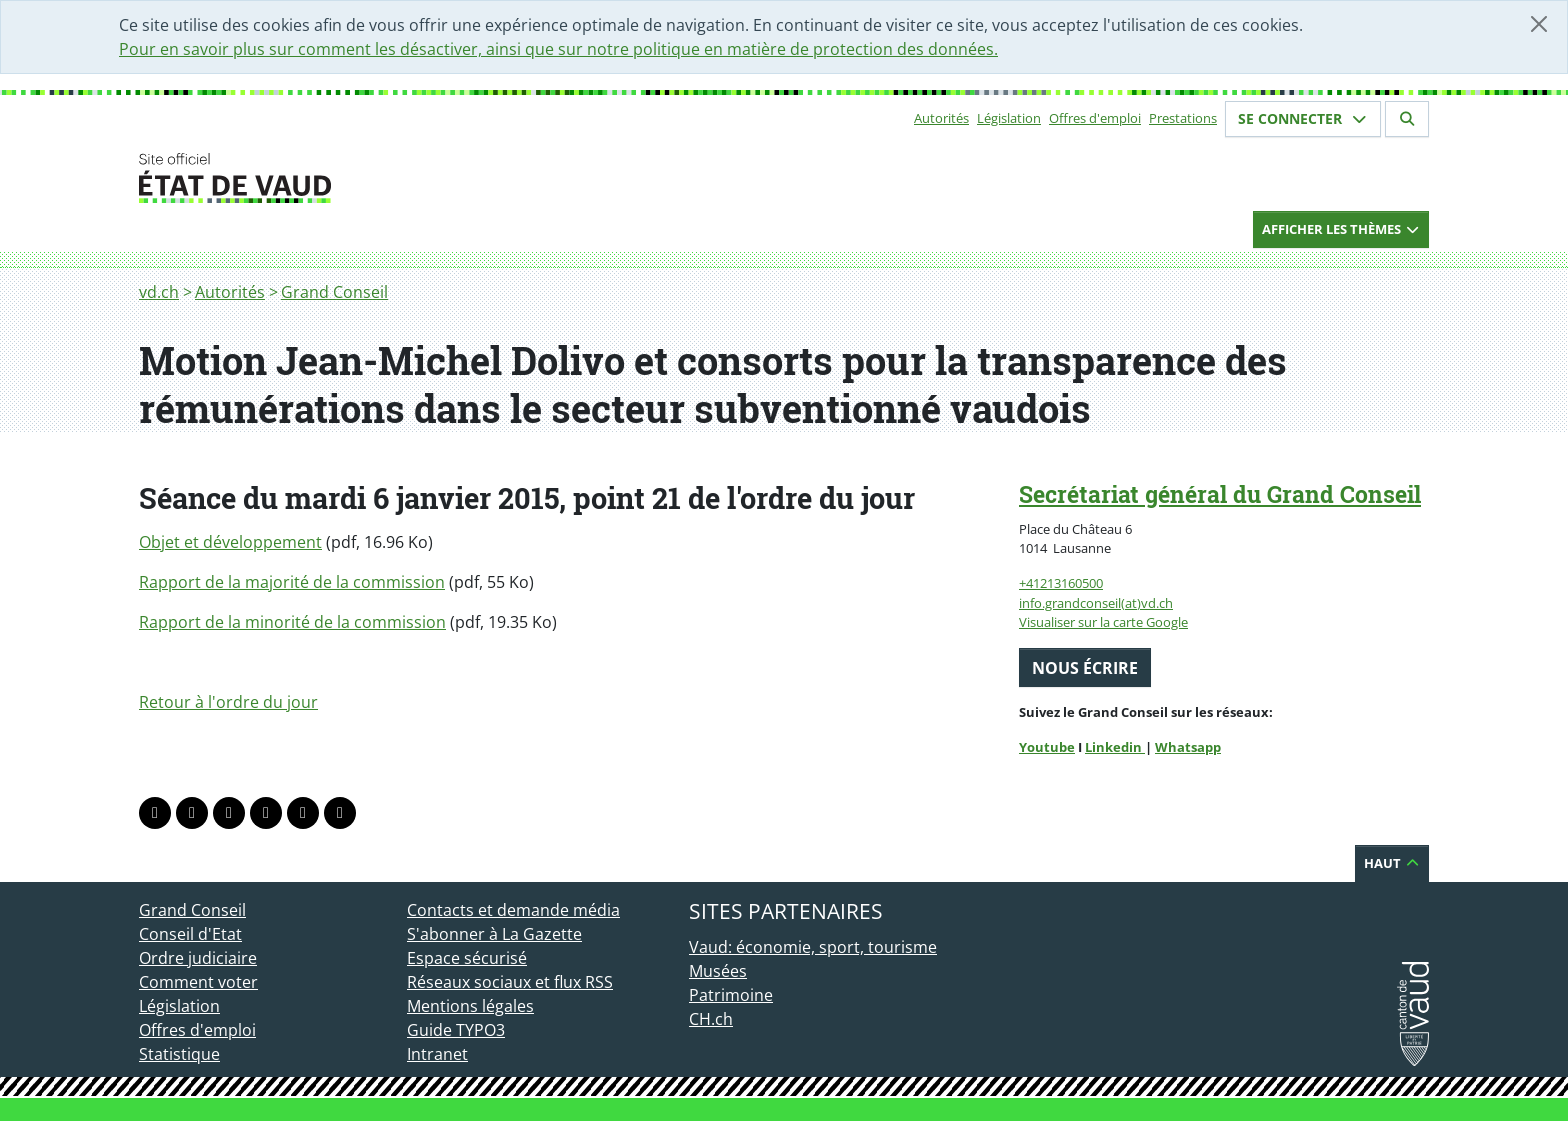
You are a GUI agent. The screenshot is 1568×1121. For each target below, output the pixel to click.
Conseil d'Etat (190, 934)
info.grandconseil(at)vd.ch (1096, 603)
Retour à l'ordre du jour (228, 702)
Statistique (179, 1054)
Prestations (1183, 118)
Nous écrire (1085, 668)
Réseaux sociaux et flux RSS (510, 982)
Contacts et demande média (513, 910)
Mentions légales (470, 1006)
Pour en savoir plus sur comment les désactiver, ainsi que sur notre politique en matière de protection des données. (558, 49)
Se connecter (1303, 118)
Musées (718, 971)
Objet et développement (230, 542)
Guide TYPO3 (456, 1030)
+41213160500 (1061, 583)
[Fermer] (1539, 24)
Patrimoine (731, 995)
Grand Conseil (334, 292)
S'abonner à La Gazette (494, 934)
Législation (1009, 118)
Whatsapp (1188, 747)
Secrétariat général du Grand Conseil (1220, 494)
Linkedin (1115, 747)
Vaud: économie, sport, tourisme (813, 947)
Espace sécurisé (467, 958)
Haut (1392, 863)
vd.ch (159, 292)
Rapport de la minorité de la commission (292, 622)
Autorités (941, 118)
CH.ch (711, 1019)
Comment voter (198, 982)
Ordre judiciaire (198, 958)
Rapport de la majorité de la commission (292, 582)
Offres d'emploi (1095, 118)
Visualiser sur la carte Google (1103, 622)
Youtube (1047, 747)
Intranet (437, 1054)
